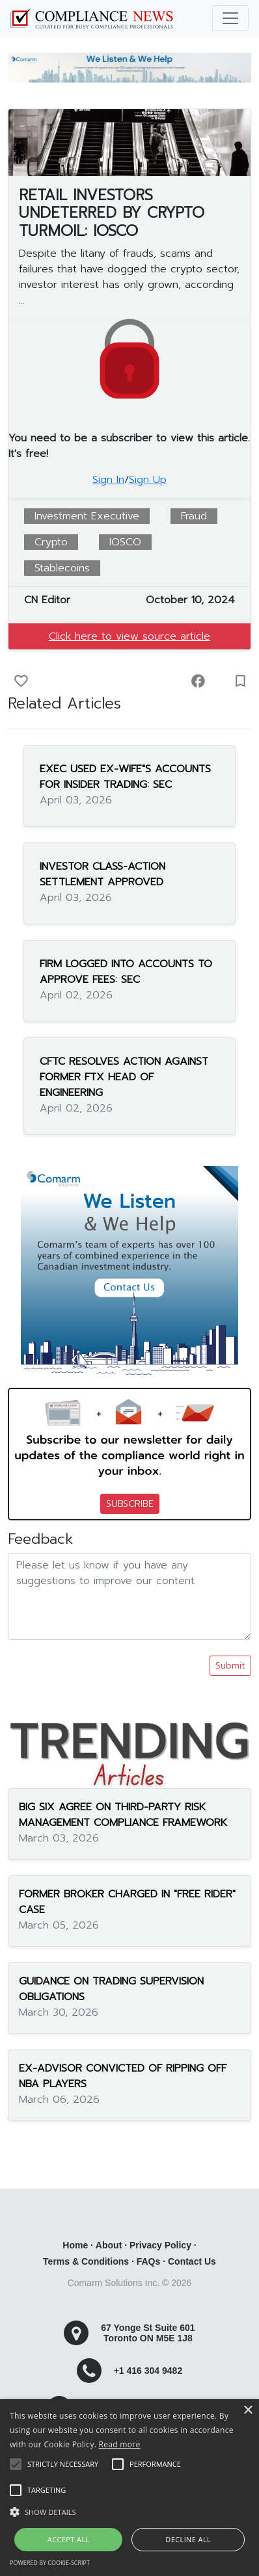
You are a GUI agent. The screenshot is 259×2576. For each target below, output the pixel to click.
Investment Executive (86, 516)
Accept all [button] (69, 2539)
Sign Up (148, 480)
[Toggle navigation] (230, 18)
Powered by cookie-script (50, 2562)
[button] (129, 2511)
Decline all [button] (188, 2539)
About (109, 2245)
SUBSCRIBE (130, 1504)
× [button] (247, 2410)
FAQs (149, 2261)
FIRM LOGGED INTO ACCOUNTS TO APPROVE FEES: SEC (126, 971)
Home (75, 2245)
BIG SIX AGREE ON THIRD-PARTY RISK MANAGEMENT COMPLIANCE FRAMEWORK (123, 1814)
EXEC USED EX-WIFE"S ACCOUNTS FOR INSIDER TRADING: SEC (125, 776)
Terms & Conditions (86, 2261)
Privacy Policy (160, 2245)
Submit (230, 1665)
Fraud (194, 516)
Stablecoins (62, 568)
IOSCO (125, 542)
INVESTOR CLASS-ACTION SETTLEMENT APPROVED (102, 874)
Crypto (51, 542)
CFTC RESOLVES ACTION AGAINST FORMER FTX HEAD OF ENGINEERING (124, 1077)
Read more (120, 2444)
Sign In (108, 480)
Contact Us (192, 2261)
